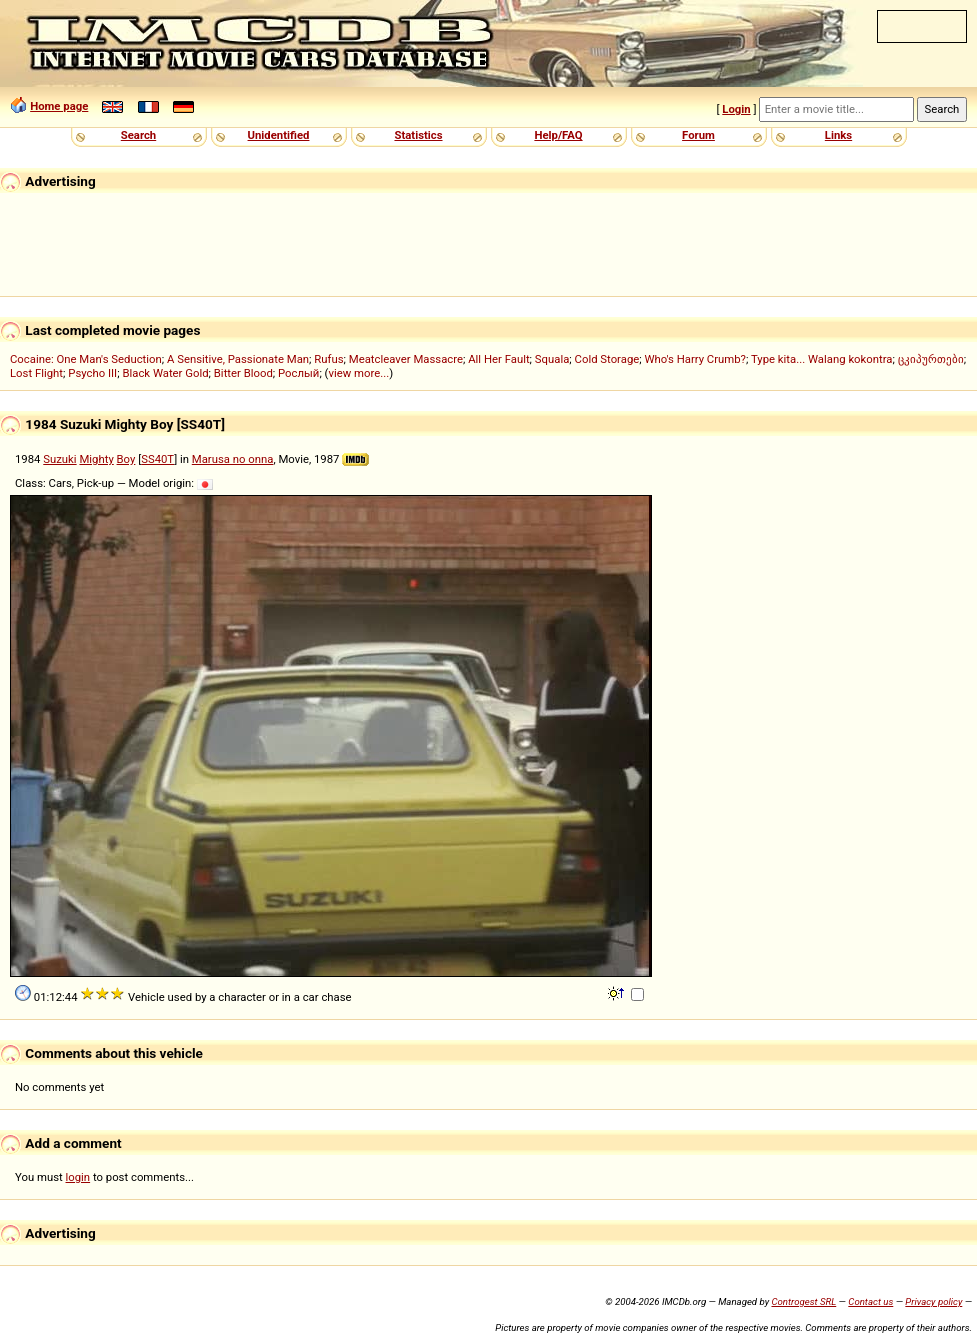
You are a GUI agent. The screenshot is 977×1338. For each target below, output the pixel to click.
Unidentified (279, 135)
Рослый (298, 373)
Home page (59, 106)
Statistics (418, 135)
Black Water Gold (165, 373)
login (78, 1177)
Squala (552, 359)
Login (736, 109)
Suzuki (59, 459)
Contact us (870, 1301)
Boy (126, 459)
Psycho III (92, 373)
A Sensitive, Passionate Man (238, 359)
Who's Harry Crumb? (695, 359)
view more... (359, 373)
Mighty (96, 459)
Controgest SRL (803, 1301)
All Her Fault (498, 359)
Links (838, 135)
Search (138, 135)
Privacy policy (933, 1301)
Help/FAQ (558, 135)
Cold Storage (607, 359)
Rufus (328, 359)
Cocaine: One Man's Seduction (86, 359)
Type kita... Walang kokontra (822, 359)
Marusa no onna (233, 459)
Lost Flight (36, 373)
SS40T (157, 459)
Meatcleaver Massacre (406, 359)
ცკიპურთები (931, 359)
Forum (698, 135)
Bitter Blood (243, 373)
